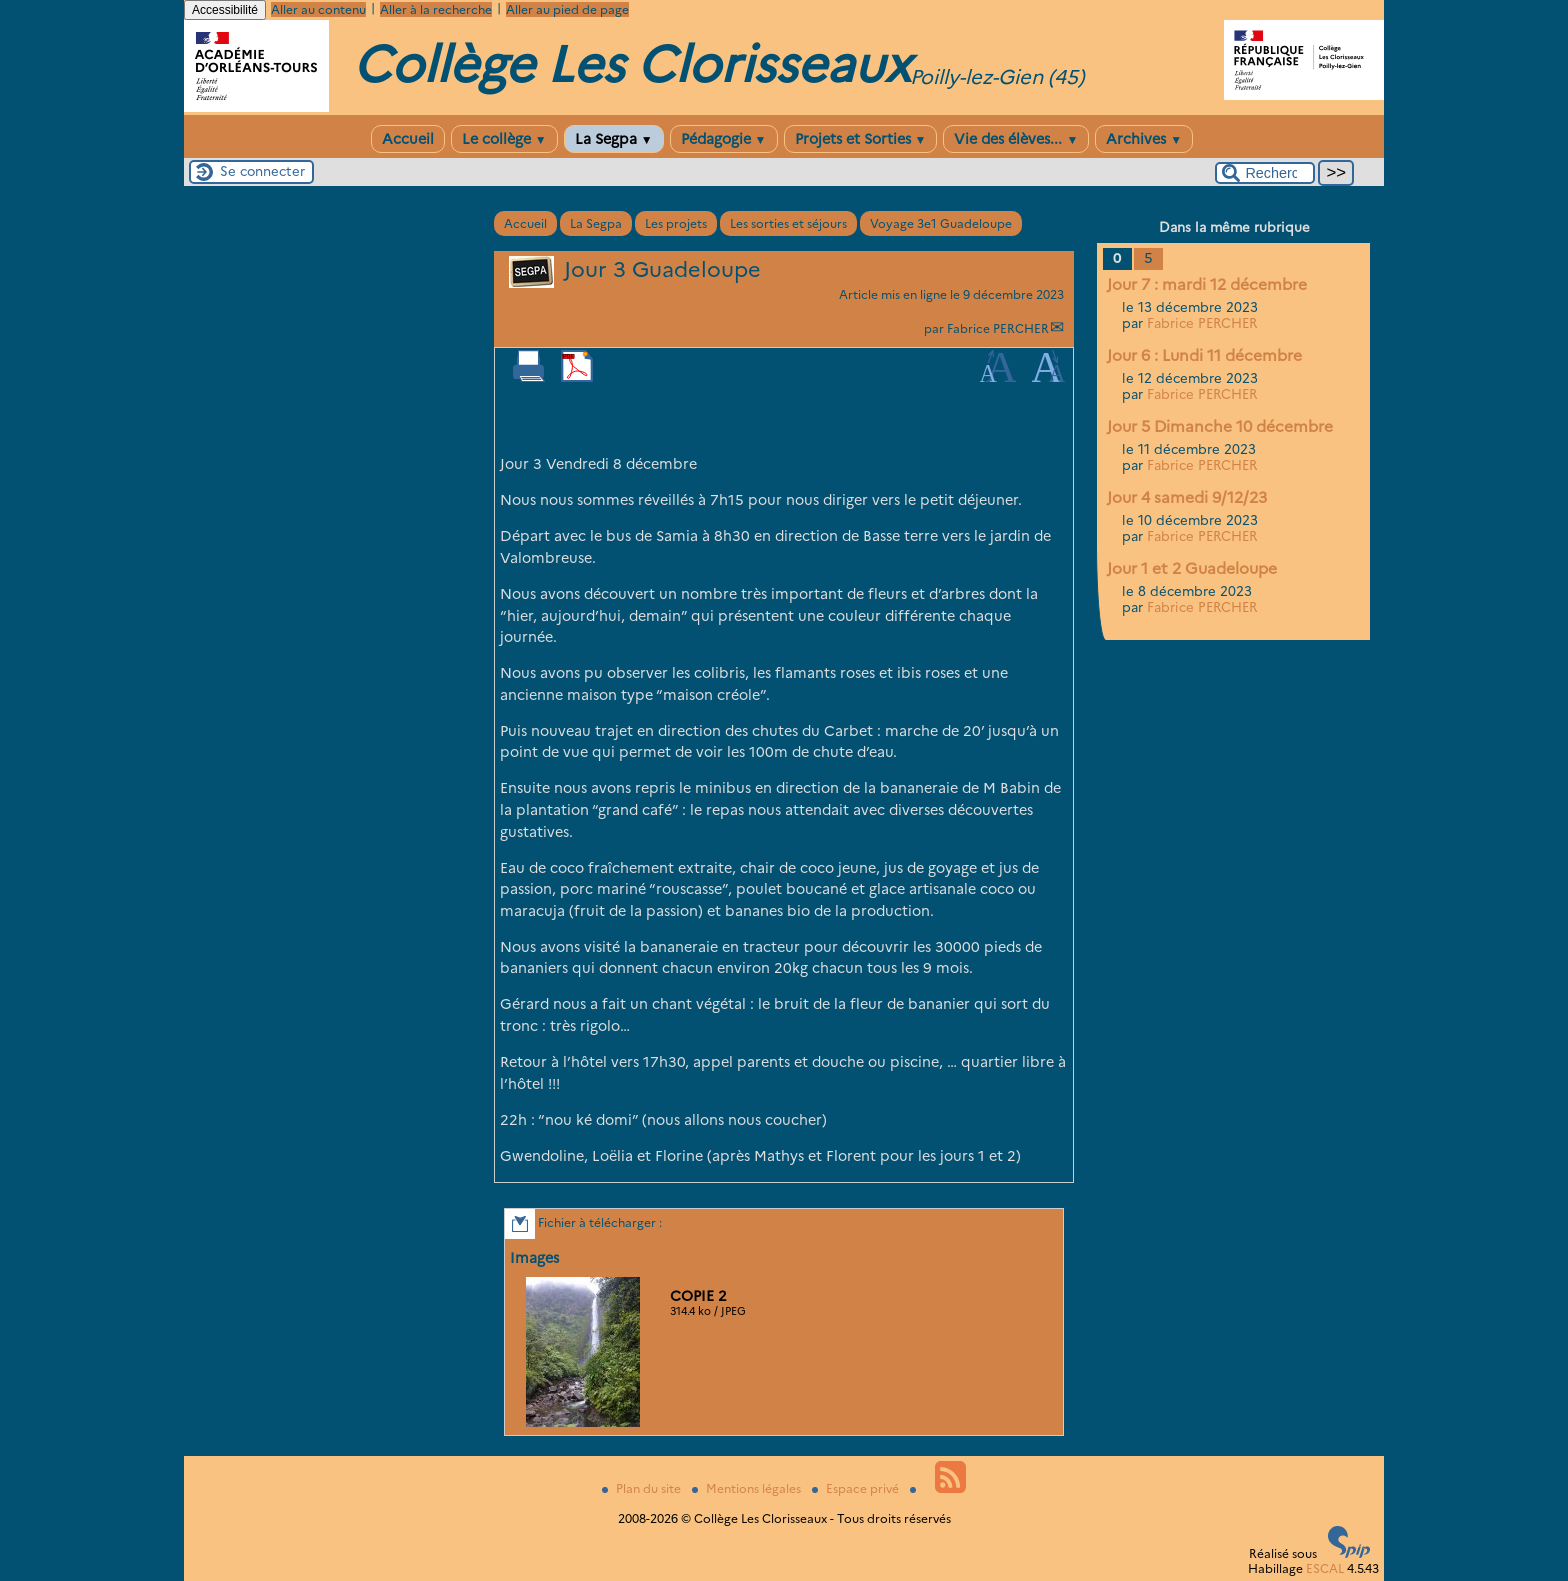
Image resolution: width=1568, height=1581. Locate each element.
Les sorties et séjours (788, 223)
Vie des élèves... (1016, 139)
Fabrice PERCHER (998, 328)
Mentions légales (748, 1488)
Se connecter (262, 171)
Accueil (408, 139)
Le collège (504, 139)
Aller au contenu (318, 9)
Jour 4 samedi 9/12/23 (1187, 497)
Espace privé (857, 1488)
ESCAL (1325, 1568)
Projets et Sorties (861, 139)
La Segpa (614, 139)
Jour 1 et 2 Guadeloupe (1192, 568)
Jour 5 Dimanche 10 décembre (1220, 426)
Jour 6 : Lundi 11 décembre (1204, 355)
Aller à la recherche (436, 9)
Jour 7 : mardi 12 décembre (1207, 284)
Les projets (676, 223)
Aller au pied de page (567, 9)
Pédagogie (724, 139)
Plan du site (643, 1488)
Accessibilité (225, 10)
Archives (1144, 139)
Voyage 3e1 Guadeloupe (941, 223)
